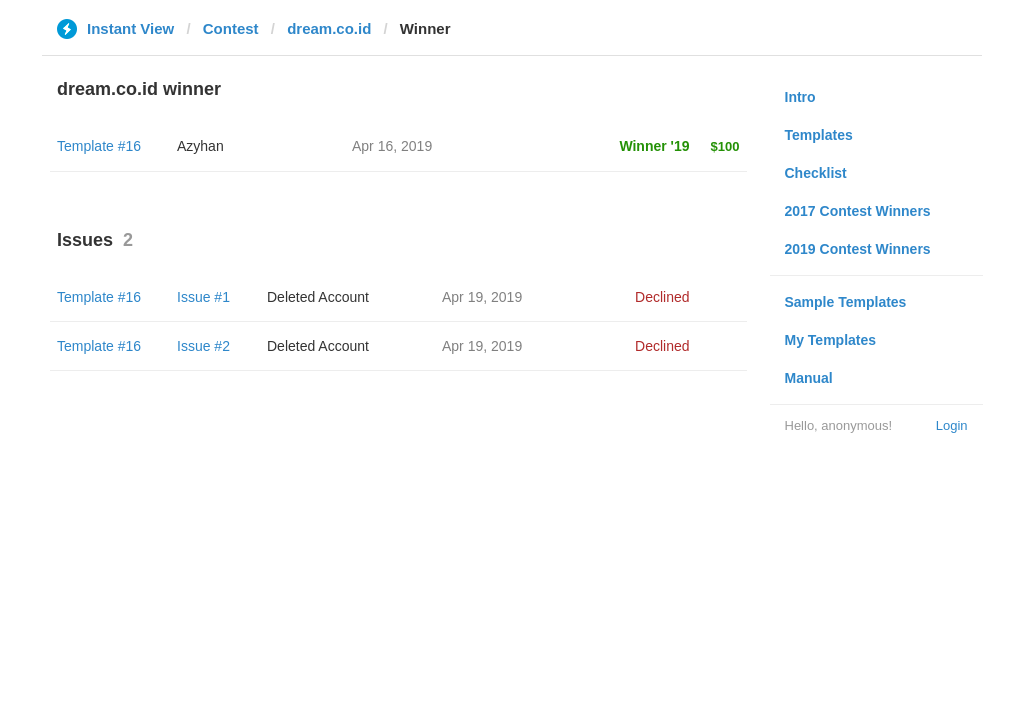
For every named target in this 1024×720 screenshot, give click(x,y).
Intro (800, 97)
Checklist (816, 173)
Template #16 (99, 146)
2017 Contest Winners (858, 211)
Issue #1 (203, 297)
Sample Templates (846, 302)
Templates (819, 135)
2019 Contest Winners (858, 249)
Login (952, 425)
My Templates (831, 340)
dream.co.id (329, 28)
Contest (231, 28)
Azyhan (200, 146)
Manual (809, 378)
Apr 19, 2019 (482, 297)
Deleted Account (318, 297)
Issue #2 (203, 346)
